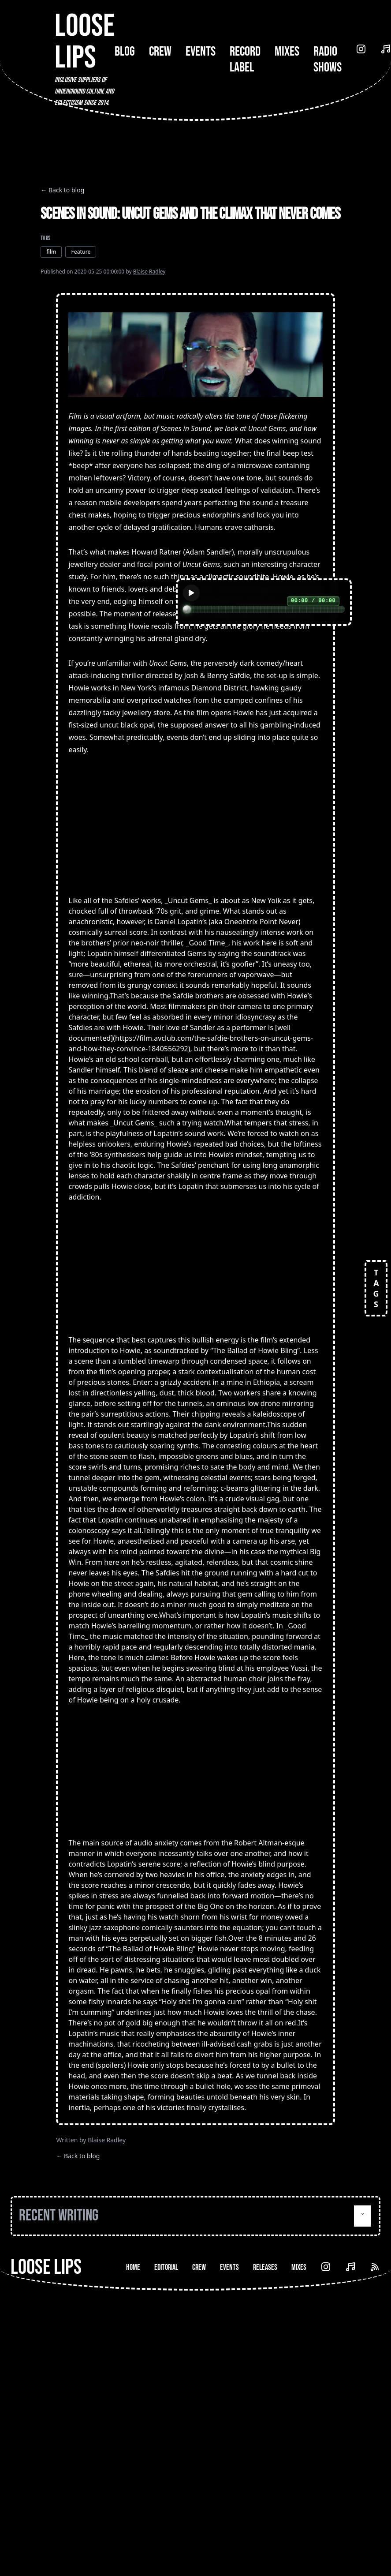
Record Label (245, 59)
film (51, 251)
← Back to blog (62, 190)
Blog (125, 52)
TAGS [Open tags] (376, 1288)
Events (201, 52)
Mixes (287, 52)
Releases (265, 2267)
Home (133, 2267)
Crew (160, 52)
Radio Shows (327, 59)
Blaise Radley (149, 271)
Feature (80, 251)
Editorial (166, 2267)
